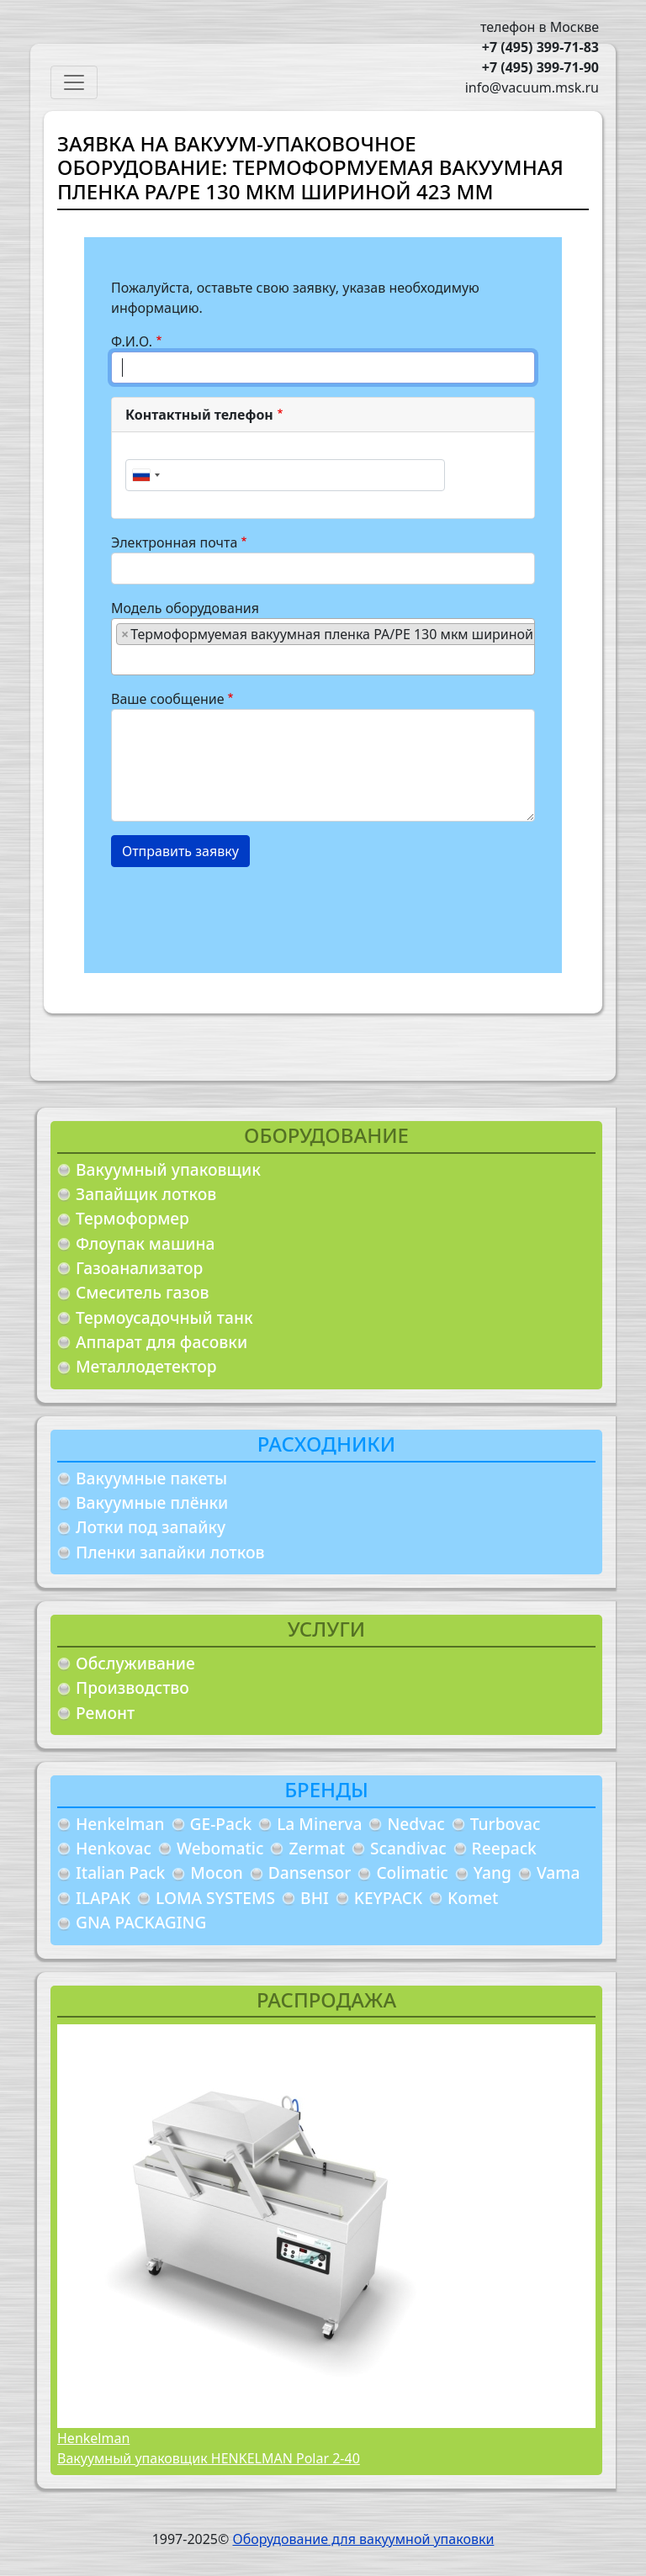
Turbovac (505, 1824)
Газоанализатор (139, 1268)
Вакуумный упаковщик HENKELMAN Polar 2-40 (208, 2458)
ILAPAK (103, 1898)
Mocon (216, 1872)
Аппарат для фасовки (161, 1342)
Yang (492, 1872)
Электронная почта (174, 542)
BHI (314, 1898)
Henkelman (120, 1824)
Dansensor (310, 1872)
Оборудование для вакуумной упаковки (363, 2539)
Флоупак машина (145, 1243)
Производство (132, 1687)
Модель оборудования (185, 608)
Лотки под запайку (150, 1527)
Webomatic (220, 1848)
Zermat (317, 1848)
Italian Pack (120, 1872)
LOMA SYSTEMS (215, 1898)
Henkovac (113, 1848)
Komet (472, 1898)
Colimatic (411, 1872)
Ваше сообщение (168, 699)
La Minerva (319, 1824)
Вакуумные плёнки (152, 1502)
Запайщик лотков (146, 1194)
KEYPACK (388, 1898)
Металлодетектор (146, 1366)
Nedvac (415, 1824)
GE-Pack (221, 1824)
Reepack (504, 1848)
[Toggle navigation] (74, 82)
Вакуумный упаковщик (168, 1169)
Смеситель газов (142, 1292)
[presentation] (239, 913)
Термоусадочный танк (164, 1317)
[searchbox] (121, 659)
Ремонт (105, 1713)
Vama (558, 1872)
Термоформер (132, 1218)
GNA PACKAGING (141, 1922)
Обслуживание (135, 1663)
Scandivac (408, 1848)
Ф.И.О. (131, 341)
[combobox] (145, 475)
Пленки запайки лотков (170, 1552)
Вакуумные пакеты (151, 1478)
